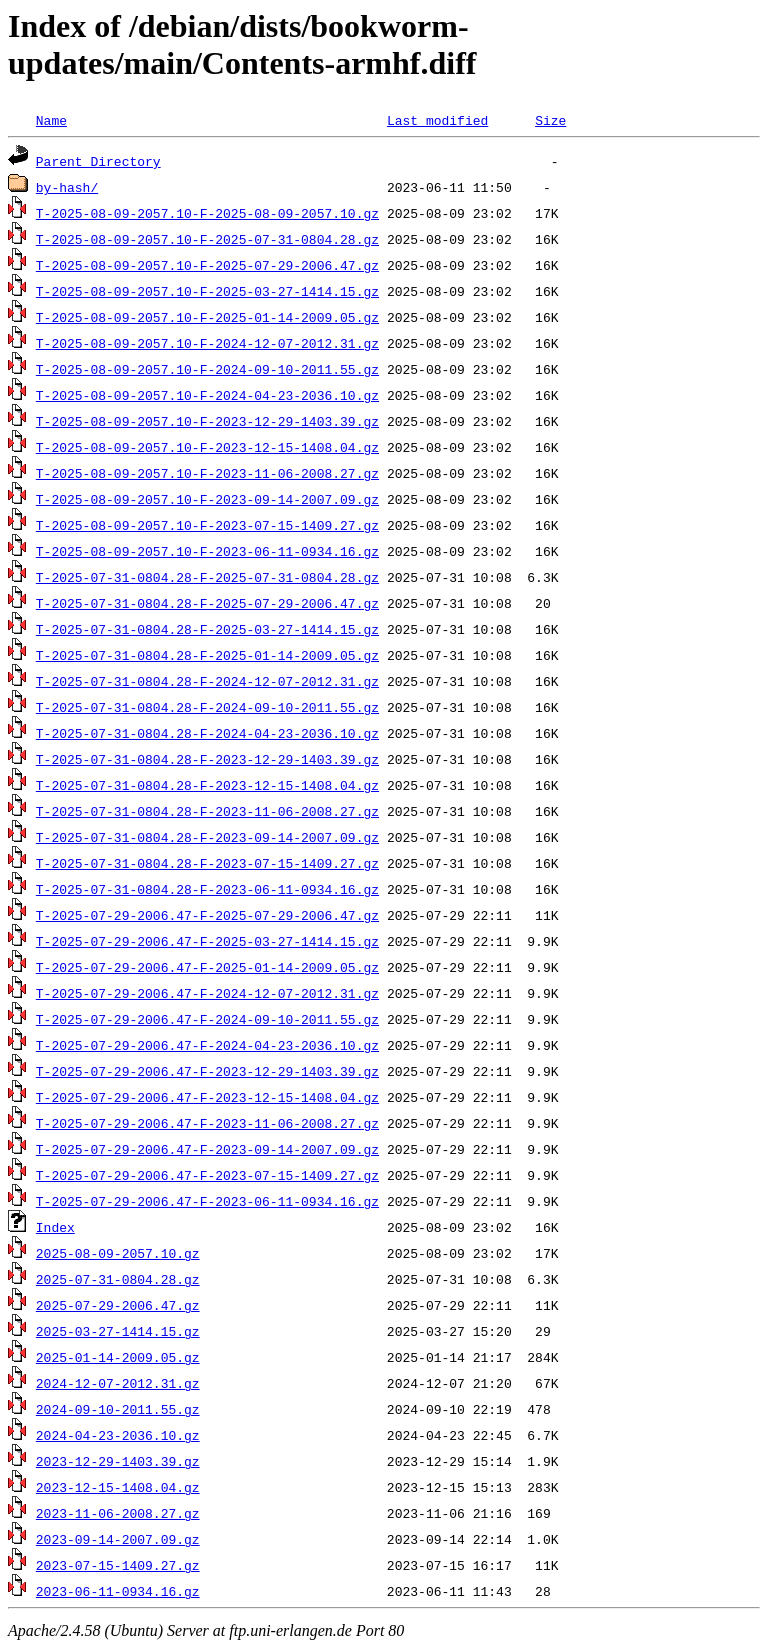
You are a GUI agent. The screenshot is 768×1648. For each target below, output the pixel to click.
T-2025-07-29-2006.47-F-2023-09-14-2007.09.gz (207, 1149)
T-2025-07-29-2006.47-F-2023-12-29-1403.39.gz (207, 1071)
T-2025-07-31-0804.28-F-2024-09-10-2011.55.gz (207, 707)
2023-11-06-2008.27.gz (118, 1513)
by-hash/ (67, 187)
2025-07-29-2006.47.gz (118, 1305)
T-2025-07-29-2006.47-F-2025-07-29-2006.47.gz (207, 915)
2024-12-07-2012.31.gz (118, 1383)
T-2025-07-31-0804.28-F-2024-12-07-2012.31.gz (207, 681)
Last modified (437, 120)
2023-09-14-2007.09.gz (118, 1539)
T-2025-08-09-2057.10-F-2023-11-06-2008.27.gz (207, 473)
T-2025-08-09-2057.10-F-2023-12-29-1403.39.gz (207, 421)
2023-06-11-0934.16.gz (118, 1591)
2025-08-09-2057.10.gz (118, 1253)
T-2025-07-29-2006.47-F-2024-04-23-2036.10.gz (207, 1045)
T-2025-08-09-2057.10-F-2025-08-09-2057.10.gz (207, 213)
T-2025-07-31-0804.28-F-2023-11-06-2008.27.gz (207, 811)
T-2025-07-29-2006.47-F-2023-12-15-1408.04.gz (207, 1097)
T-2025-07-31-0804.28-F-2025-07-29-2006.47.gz (207, 603)
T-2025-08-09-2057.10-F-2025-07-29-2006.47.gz (207, 265)
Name (51, 120)
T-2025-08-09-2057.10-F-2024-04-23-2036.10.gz (207, 395)
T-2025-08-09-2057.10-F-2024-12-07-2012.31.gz (207, 343)
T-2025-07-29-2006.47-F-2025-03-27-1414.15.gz (207, 941)
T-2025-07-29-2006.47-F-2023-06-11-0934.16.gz (207, 1201)
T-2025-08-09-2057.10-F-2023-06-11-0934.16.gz (207, 551)
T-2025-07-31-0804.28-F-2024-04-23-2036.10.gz (207, 733)
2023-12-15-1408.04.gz (118, 1487)
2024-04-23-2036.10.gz (118, 1435)
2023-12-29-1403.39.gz (118, 1461)
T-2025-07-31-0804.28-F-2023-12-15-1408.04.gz (207, 785)
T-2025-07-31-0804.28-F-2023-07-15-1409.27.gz (207, 863)
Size (550, 120)
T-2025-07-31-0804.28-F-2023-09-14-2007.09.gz (207, 837)
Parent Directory (98, 161)
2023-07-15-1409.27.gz (118, 1565)
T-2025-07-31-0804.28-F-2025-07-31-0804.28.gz (207, 577)
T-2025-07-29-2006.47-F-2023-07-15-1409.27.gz (207, 1175)
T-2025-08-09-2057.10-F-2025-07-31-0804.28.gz (207, 239)
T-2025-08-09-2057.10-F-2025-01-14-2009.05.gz (207, 317)
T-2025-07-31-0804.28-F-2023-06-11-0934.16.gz (207, 889)
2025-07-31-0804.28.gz (118, 1279)
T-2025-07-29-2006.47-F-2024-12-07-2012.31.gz (207, 993)
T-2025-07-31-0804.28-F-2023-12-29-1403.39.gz (207, 759)
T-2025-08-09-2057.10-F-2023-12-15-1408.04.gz (207, 447)
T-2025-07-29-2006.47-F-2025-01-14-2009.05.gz (207, 967)
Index (55, 1227)
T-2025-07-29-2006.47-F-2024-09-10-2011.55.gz (207, 1019)
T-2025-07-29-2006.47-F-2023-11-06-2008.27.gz (207, 1123)
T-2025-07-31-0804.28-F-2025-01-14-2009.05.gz (207, 655)
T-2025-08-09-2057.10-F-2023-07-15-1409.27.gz (207, 525)
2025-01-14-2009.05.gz (118, 1357)
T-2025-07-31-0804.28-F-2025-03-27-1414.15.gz (207, 629)
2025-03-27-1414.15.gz (118, 1331)
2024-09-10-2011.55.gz (118, 1409)
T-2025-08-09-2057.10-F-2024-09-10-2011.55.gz (207, 369)
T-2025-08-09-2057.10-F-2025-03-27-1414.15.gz (207, 291)
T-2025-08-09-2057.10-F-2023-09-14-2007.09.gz (207, 499)
